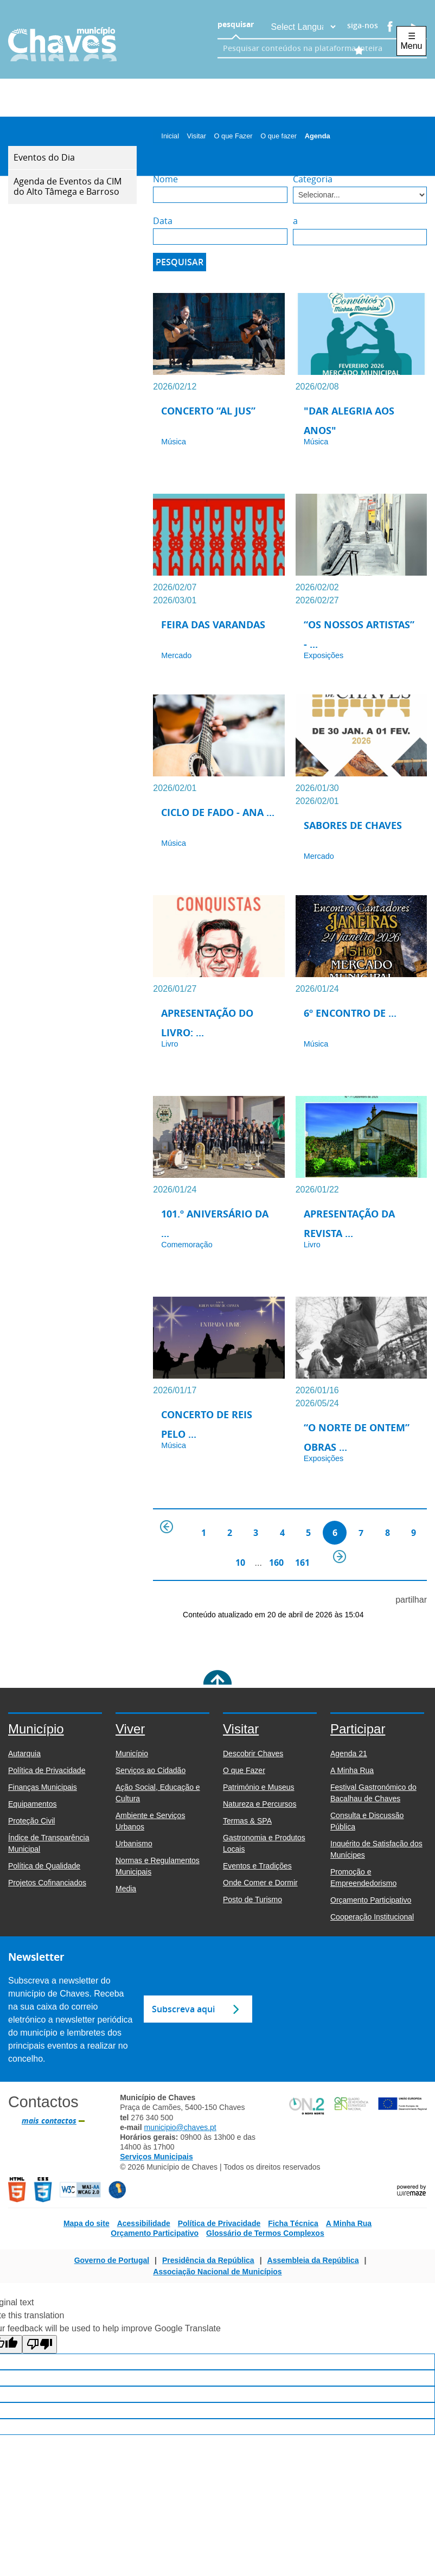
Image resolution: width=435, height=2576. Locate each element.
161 (302, 1562)
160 (276, 1562)
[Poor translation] (39, 2344)
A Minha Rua (349, 2223)
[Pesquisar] (179, 262)
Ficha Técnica (293, 2223)
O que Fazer (236, 136)
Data (162, 221)
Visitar (199, 136)
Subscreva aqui (183, 2009)
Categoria (312, 179)
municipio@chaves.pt (180, 2127)
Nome (165, 179)
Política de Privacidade (219, 2223)
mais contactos (49, 2120)
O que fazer (281, 136)
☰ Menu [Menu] (411, 40)
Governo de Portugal (111, 2260)
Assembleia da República (313, 2260)
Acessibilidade (143, 2223)
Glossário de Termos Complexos (265, 2233)
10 (240, 1562)
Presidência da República (208, 2260)
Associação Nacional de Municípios (217, 2271)
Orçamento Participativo (155, 2233)
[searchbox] (310, 48)
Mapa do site (86, 2223)
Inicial (173, 136)
